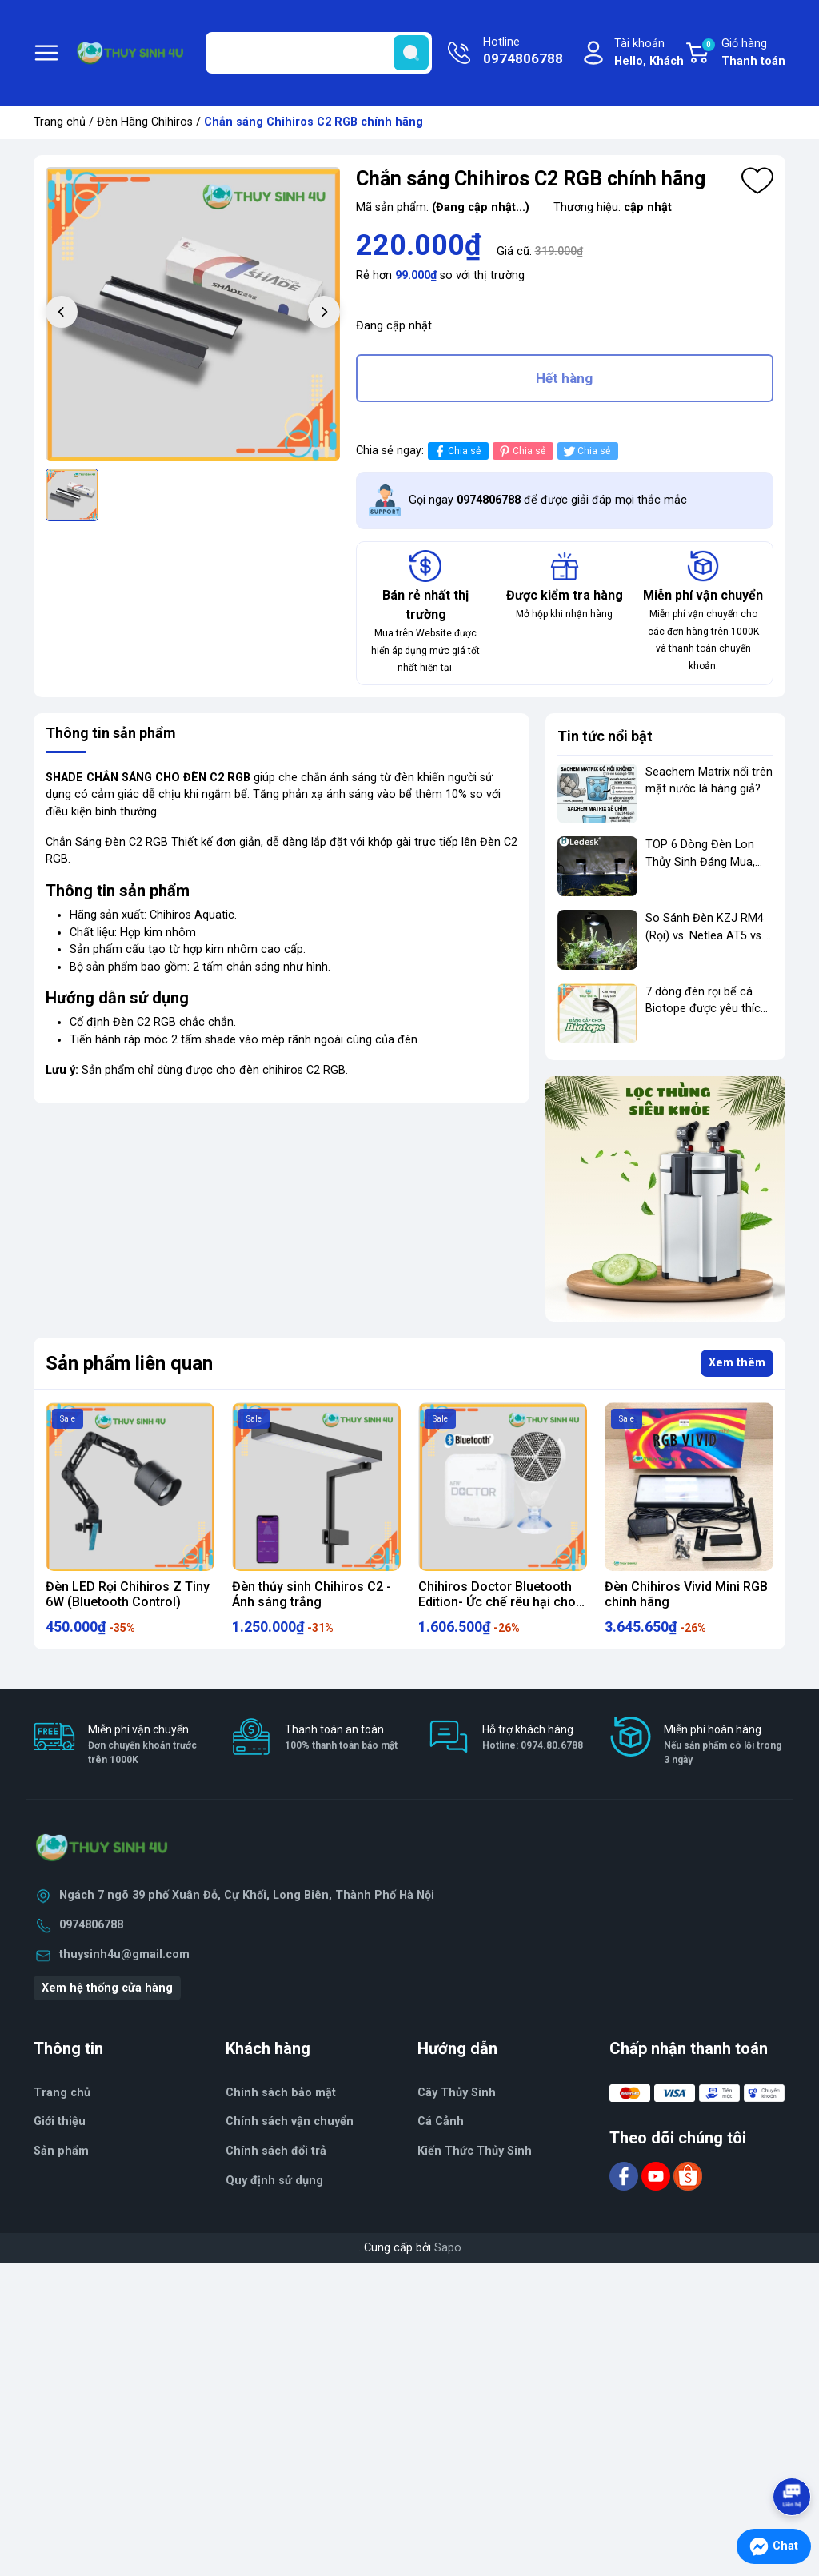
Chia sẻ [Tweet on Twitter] (585, 451)
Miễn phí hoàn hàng (724, 1745)
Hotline (523, 52)
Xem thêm (737, 1363)
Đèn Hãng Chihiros (145, 122)
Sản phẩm (61, 2151)
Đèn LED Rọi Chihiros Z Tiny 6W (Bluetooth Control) (128, 1594)
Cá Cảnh (440, 2121)
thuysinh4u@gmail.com (124, 1954)
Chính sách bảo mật (281, 2092)
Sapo (447, 2248)
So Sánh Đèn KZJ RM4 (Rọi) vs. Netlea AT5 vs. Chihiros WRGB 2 (704, 935)
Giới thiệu (60, 2121)
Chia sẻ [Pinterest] (521, 451)
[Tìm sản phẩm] (319, 53)
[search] (411, 52)
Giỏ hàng (743, 53)
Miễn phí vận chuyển (149, 1745)
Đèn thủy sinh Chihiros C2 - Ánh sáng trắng (311, 1594)
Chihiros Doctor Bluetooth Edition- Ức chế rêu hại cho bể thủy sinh (497, 1602)
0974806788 (91, 1925)
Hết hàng (564, 378)
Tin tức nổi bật (605, 736)
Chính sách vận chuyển (290, 2121)
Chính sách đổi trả (276, 2151)
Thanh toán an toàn (341, 1738)
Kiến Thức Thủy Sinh (474, 2151)
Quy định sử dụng (274, 2180)
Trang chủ (60, 122)
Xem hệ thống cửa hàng (107, 1988)
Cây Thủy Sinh (456, 2092)
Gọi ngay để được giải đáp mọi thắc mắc (548, 500)
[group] (193, 314)
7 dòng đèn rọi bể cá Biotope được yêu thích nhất (706, 1009)
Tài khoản (649, 53)
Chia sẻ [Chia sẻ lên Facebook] (456, 451)
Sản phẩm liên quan (129, 1363)
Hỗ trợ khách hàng (532, 1738)
